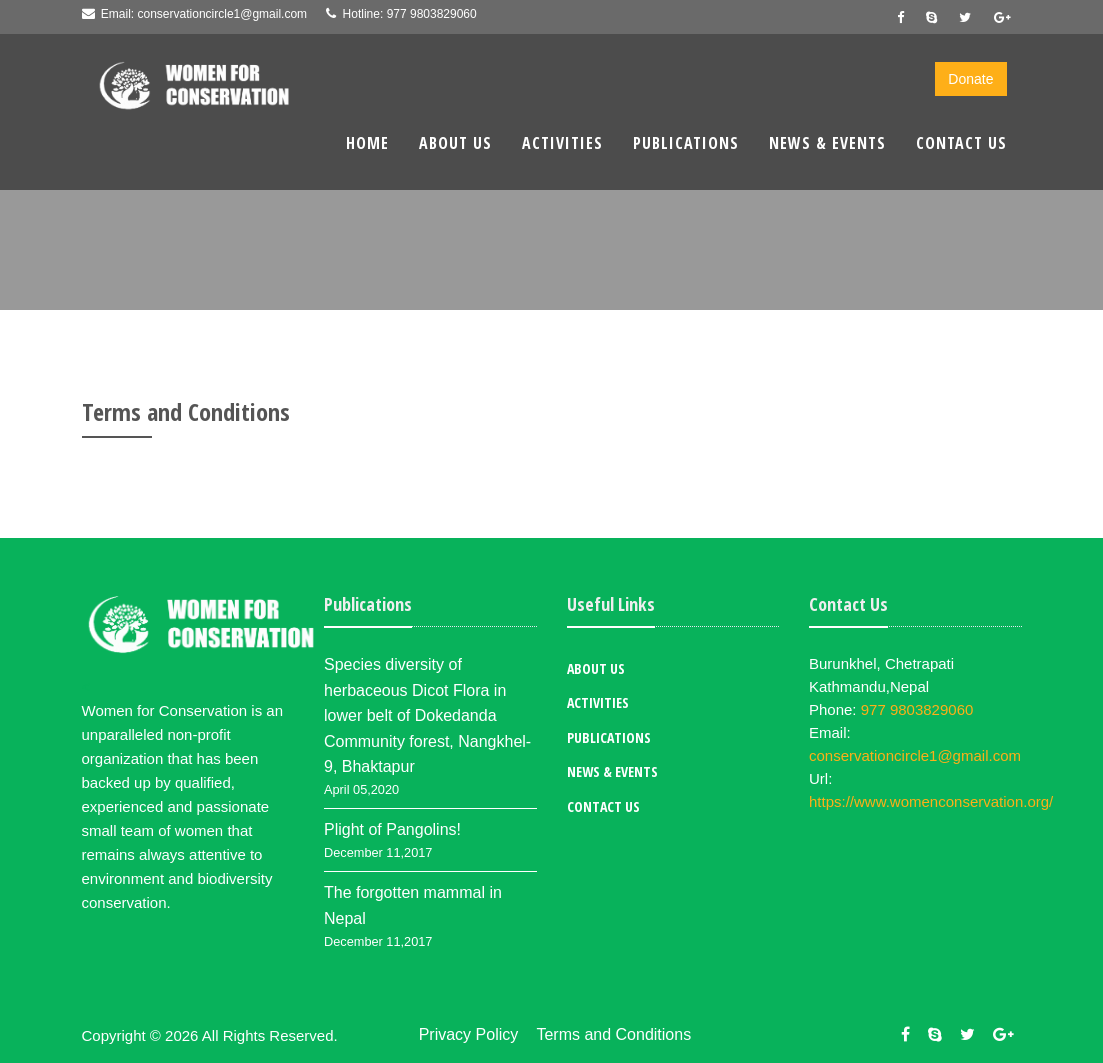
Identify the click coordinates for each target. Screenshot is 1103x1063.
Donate (970, 79)
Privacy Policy (469, 1034)
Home (367, 143)
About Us (455, 143)
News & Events (827, 143)
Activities (562, 143)
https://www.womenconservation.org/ (931, 801)
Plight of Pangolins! (392, 829)
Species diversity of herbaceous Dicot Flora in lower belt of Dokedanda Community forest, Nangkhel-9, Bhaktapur (427, 715)
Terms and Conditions (613, 1034)
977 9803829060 (432, 14)
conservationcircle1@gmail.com (223, 14)
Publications (686, 143)
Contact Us (961, 143)
